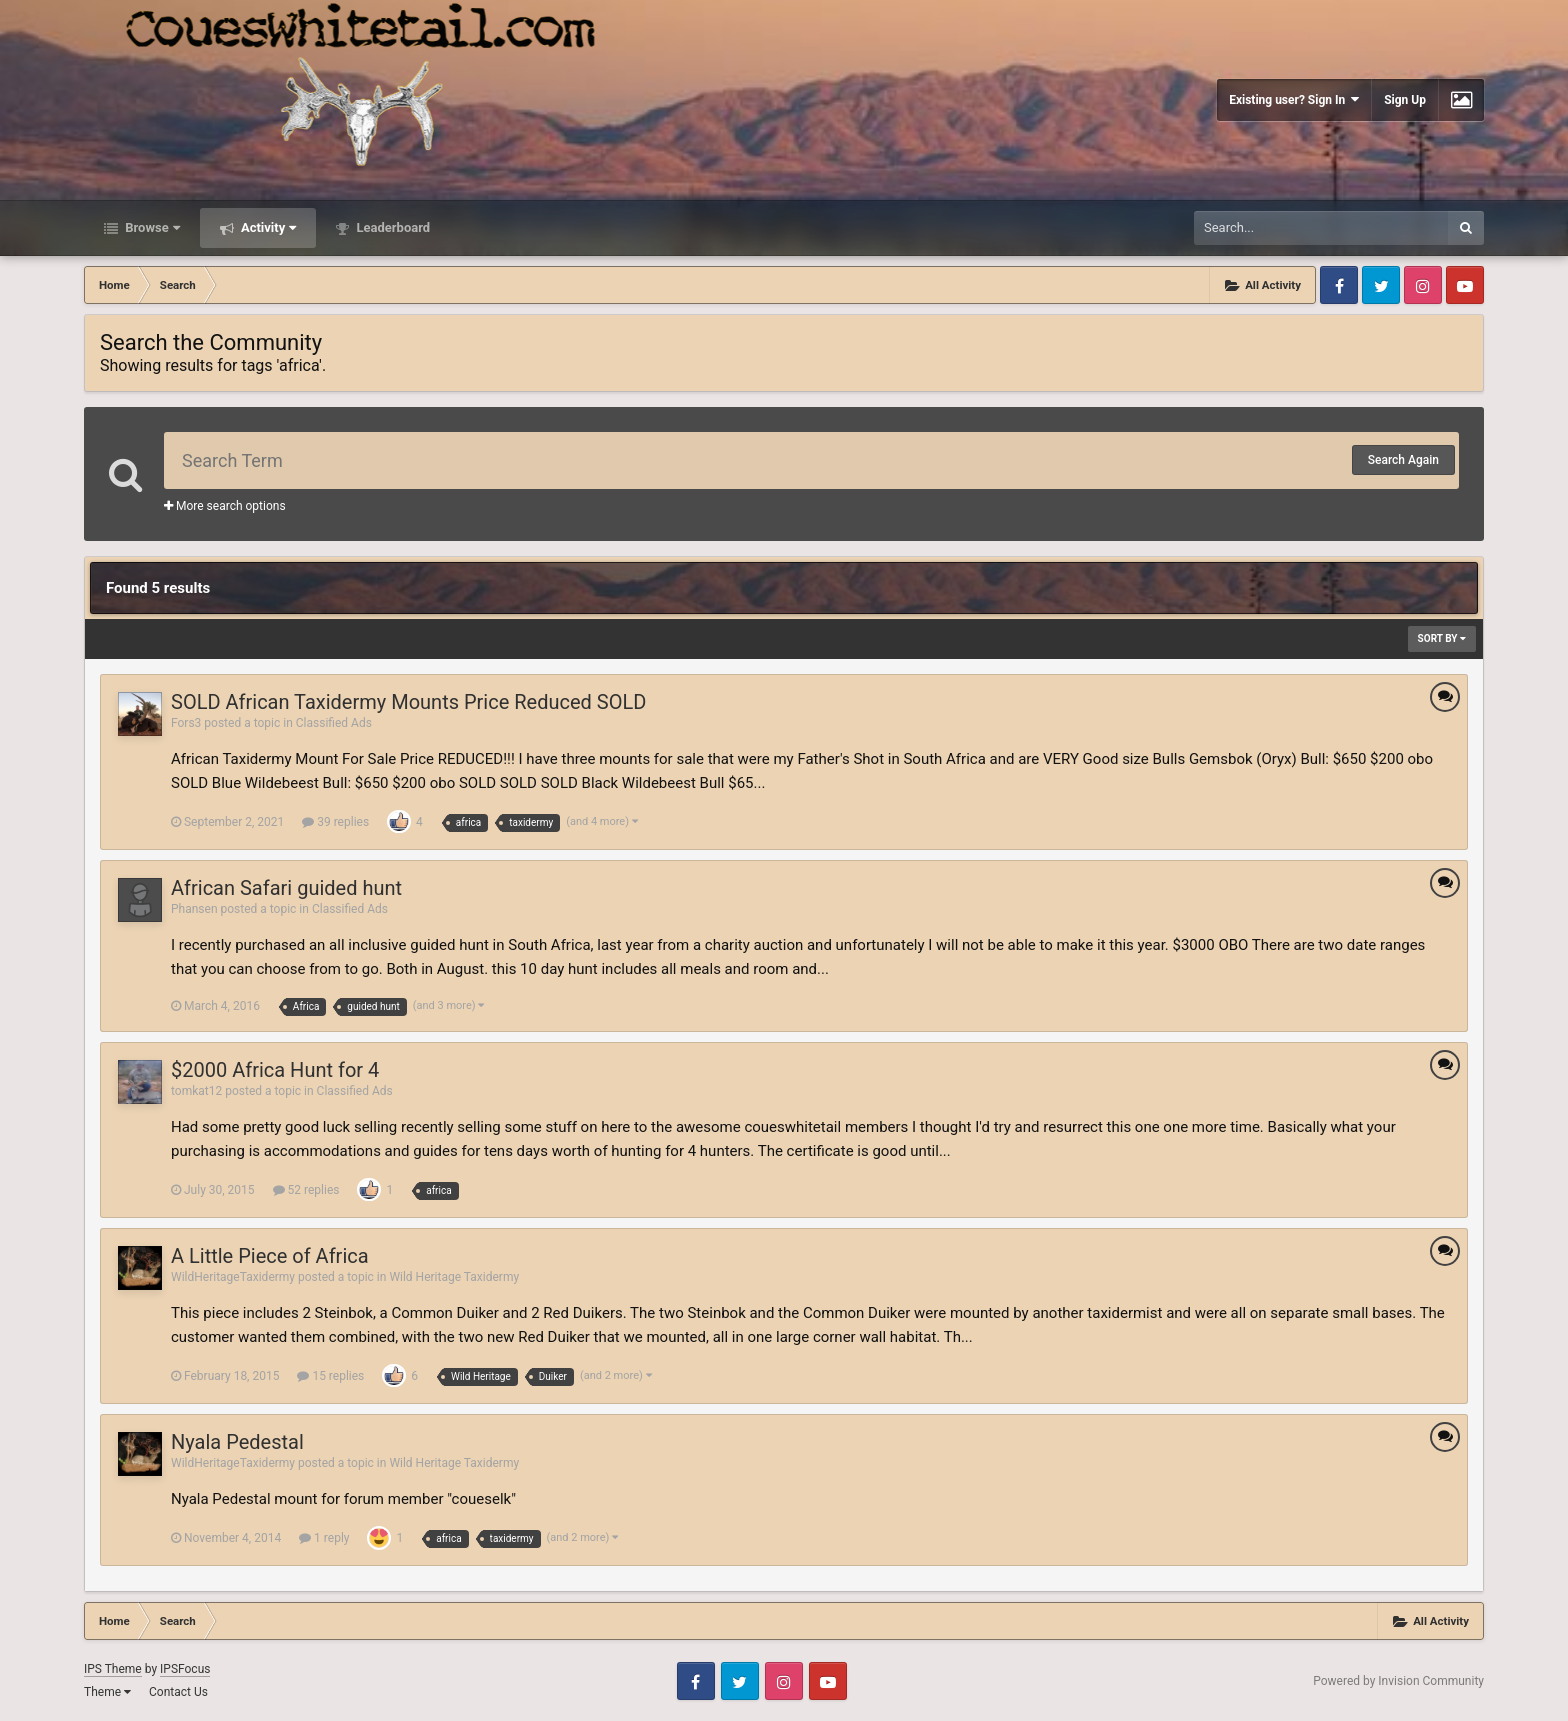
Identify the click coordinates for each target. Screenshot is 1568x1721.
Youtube (1465, 285)
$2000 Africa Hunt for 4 (275, 1070)
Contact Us (178, 1692)
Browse (151, 227)
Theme (107, 1692)
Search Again (1403, 460)
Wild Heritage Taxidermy (454, 1277)
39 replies (335, 822)
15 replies (330, 1376)
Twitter (1381, 285)
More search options (225, 506)
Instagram (1423, 285)
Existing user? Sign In (1294, 99)
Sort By (1442, 638)
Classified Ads (334, 723)
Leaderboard (391, 227)
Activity (267, 227)
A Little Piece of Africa (270, 1256)
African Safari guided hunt (286, 888)
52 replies (306, 1190)
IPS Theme (113, 1669)
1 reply (324, 1538)
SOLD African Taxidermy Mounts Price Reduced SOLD (408, 702)
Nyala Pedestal (237, 1442)
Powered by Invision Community (1398, 1681)
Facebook (1339, 285)
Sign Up (1405, 100)
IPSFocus (185, 1669)
